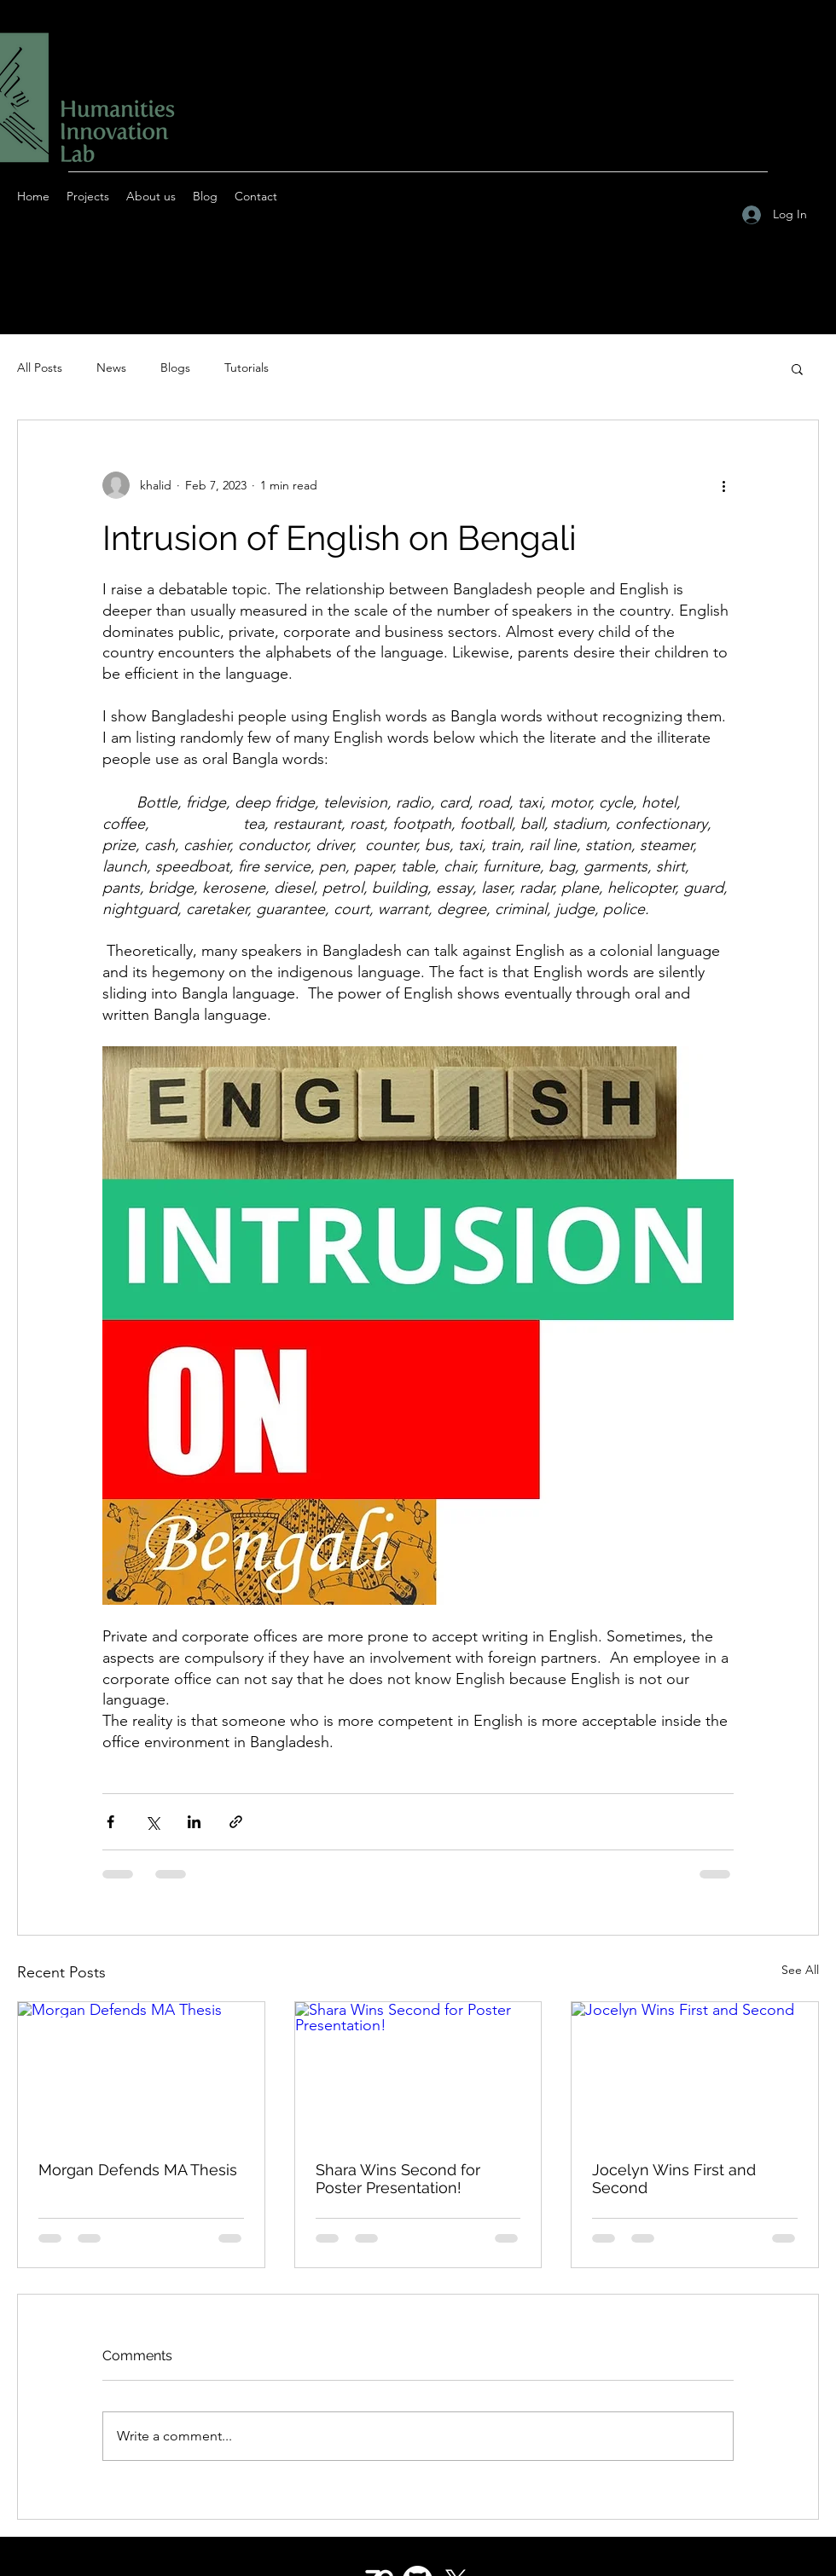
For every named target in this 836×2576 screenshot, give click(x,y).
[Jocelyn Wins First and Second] (695, 2071)
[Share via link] (236, 1822)
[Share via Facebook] (110, 1822)
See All (800, 1969)
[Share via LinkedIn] (194, 1822)
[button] (797, 368)
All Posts (39, 367)
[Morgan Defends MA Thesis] (141, 2071)
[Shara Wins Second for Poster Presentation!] (418, 2071)
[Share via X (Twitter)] (152, 1822)
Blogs (175, 367)
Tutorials (246, 367)
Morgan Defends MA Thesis (137, 2170)
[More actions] (723, 485)
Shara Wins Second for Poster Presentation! (398, 2179)
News (111, 367)
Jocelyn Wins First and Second (674, 2179)
